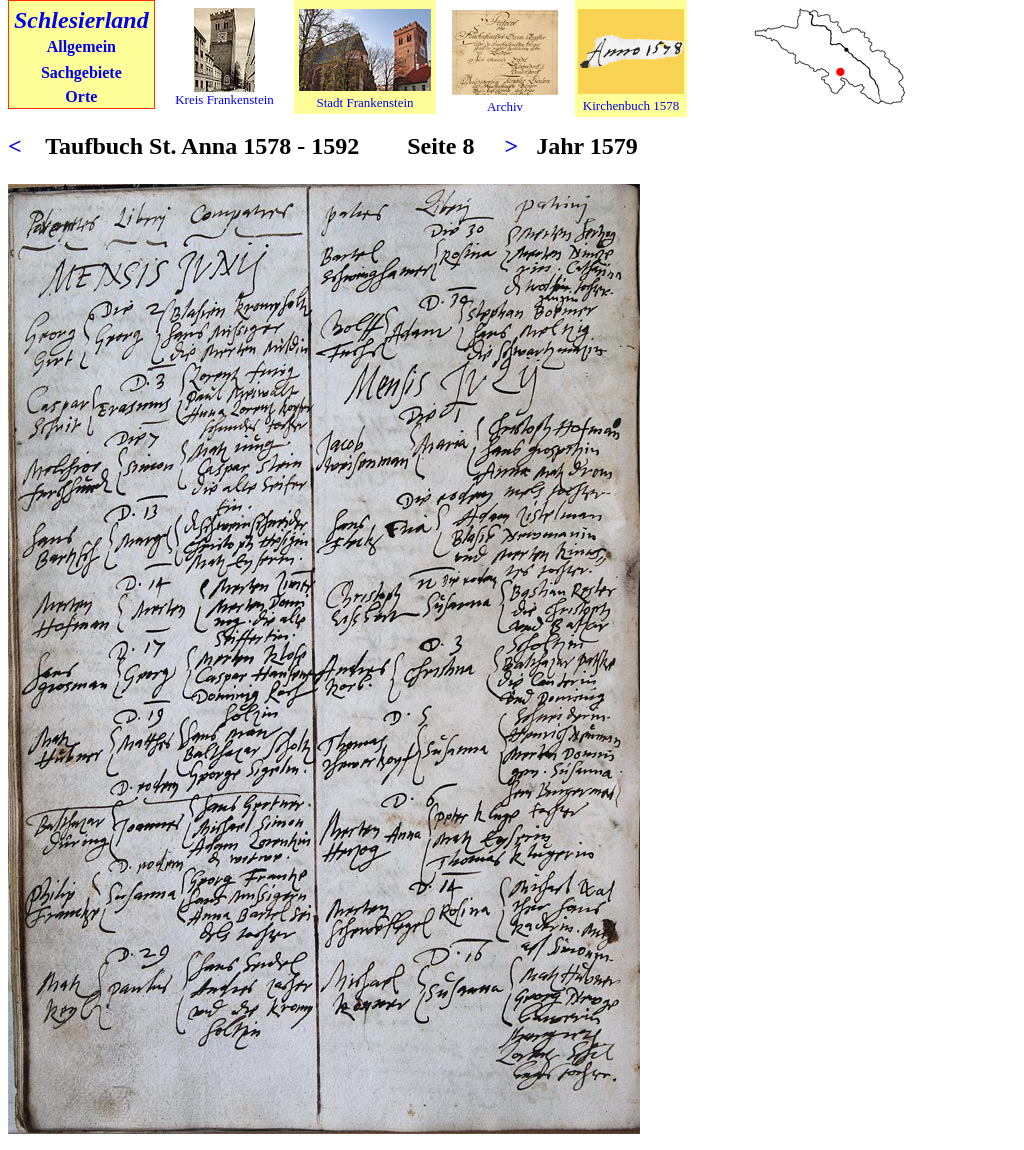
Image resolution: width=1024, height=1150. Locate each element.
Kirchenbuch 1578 (631, 105)
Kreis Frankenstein (224, 99)
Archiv (505, 106)
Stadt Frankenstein (364, 102)
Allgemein (81, 46)
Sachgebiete (81, 72)
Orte (81, 96)
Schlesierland (81, 20)
